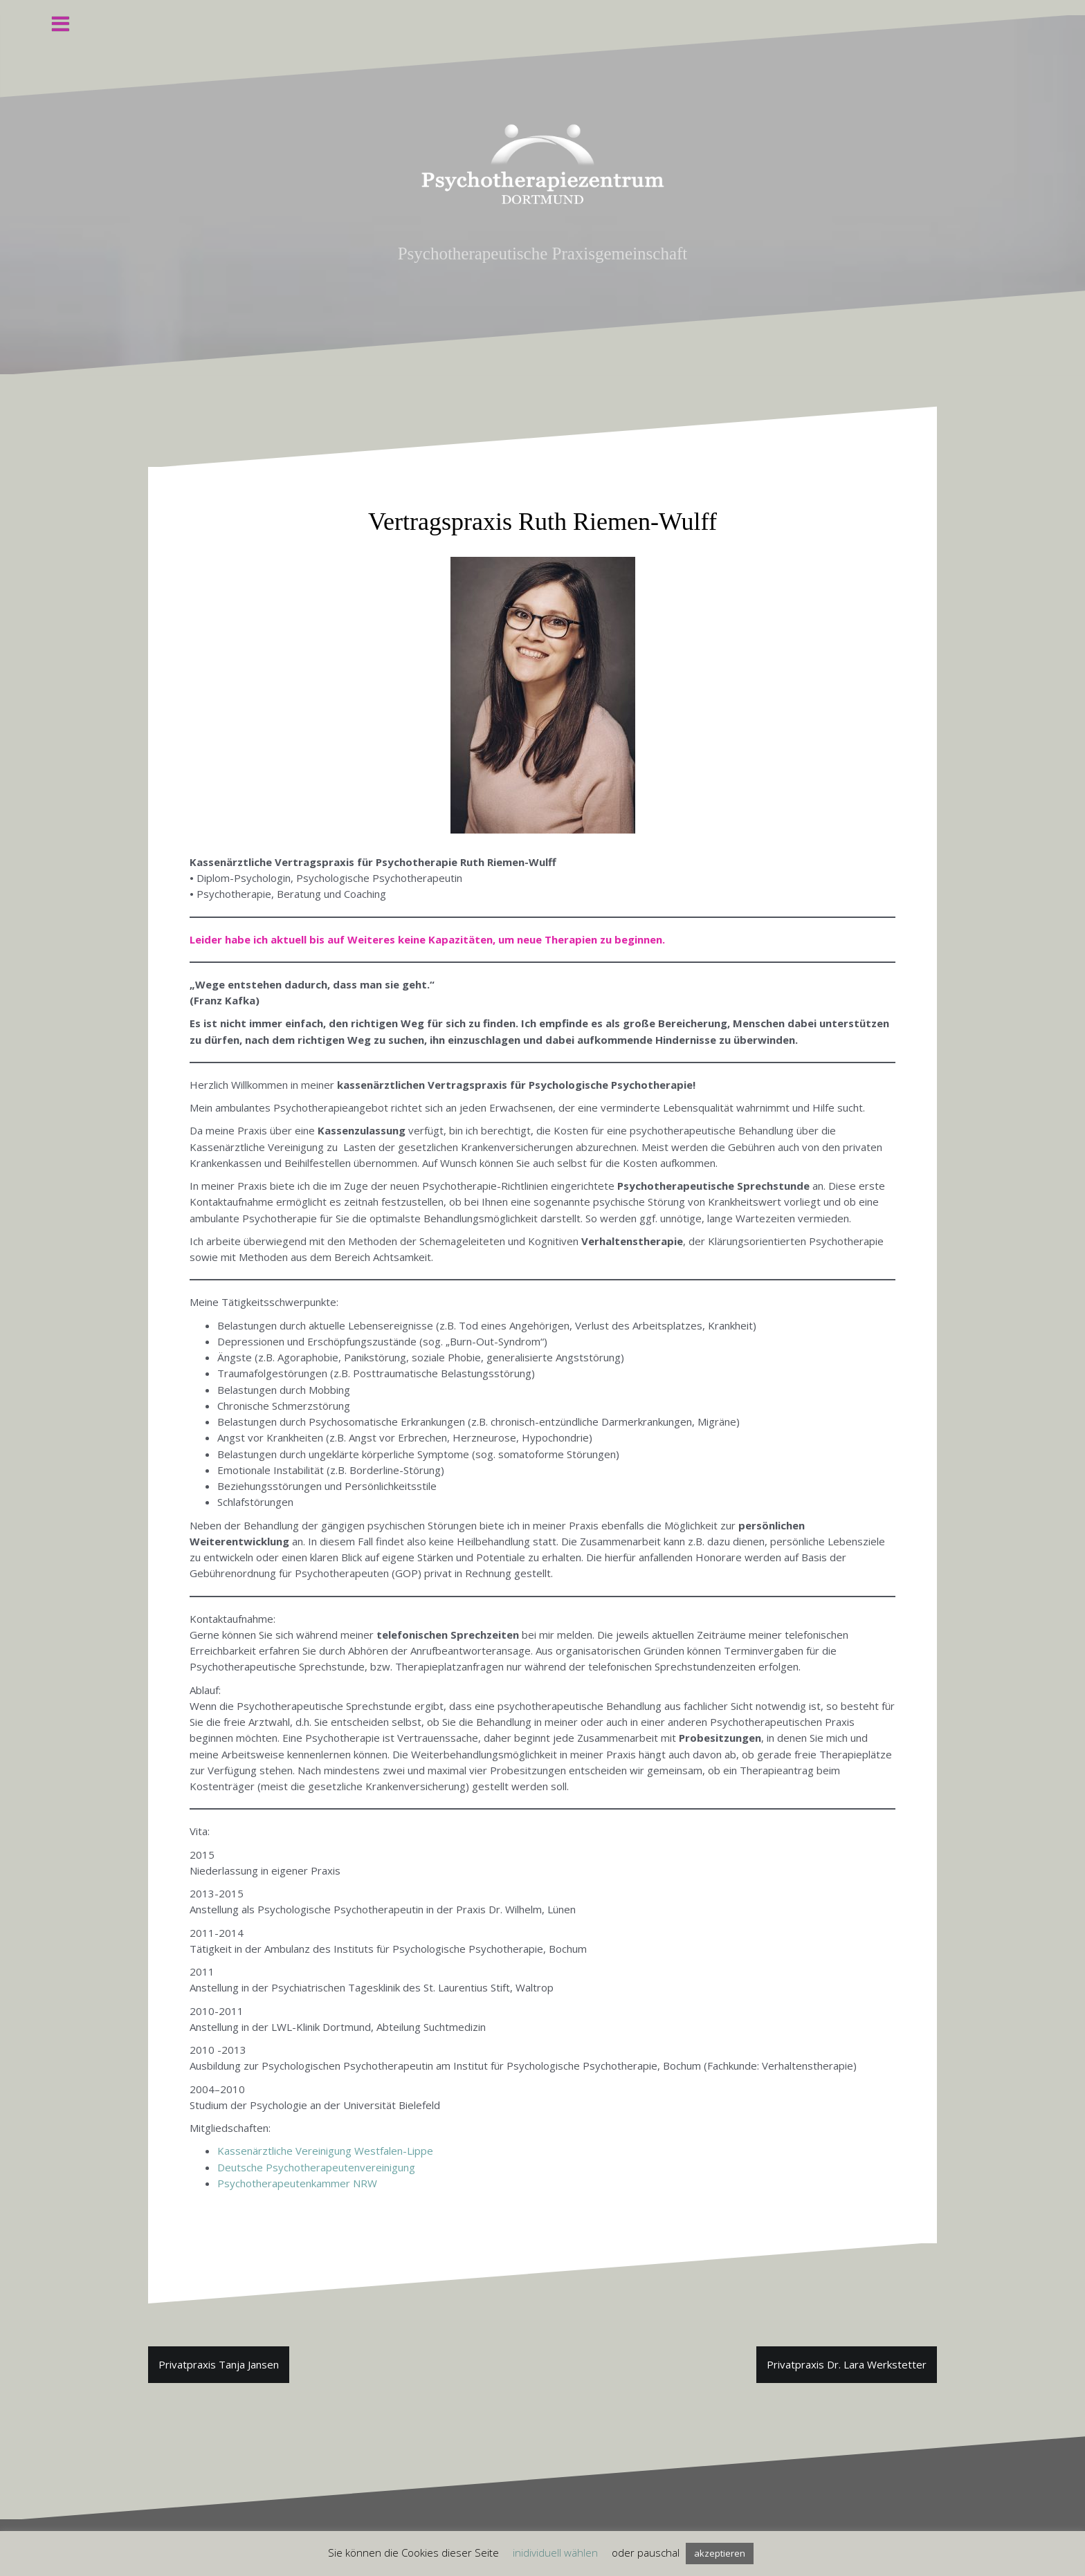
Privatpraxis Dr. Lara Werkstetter (847, 2364)
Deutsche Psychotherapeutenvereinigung (316, 2167)
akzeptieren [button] (719, 2553)
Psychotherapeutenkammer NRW (297, 2183)
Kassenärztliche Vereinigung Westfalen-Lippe (325, 2151)
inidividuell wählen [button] (555, 2552)
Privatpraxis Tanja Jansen (218, 2364)
